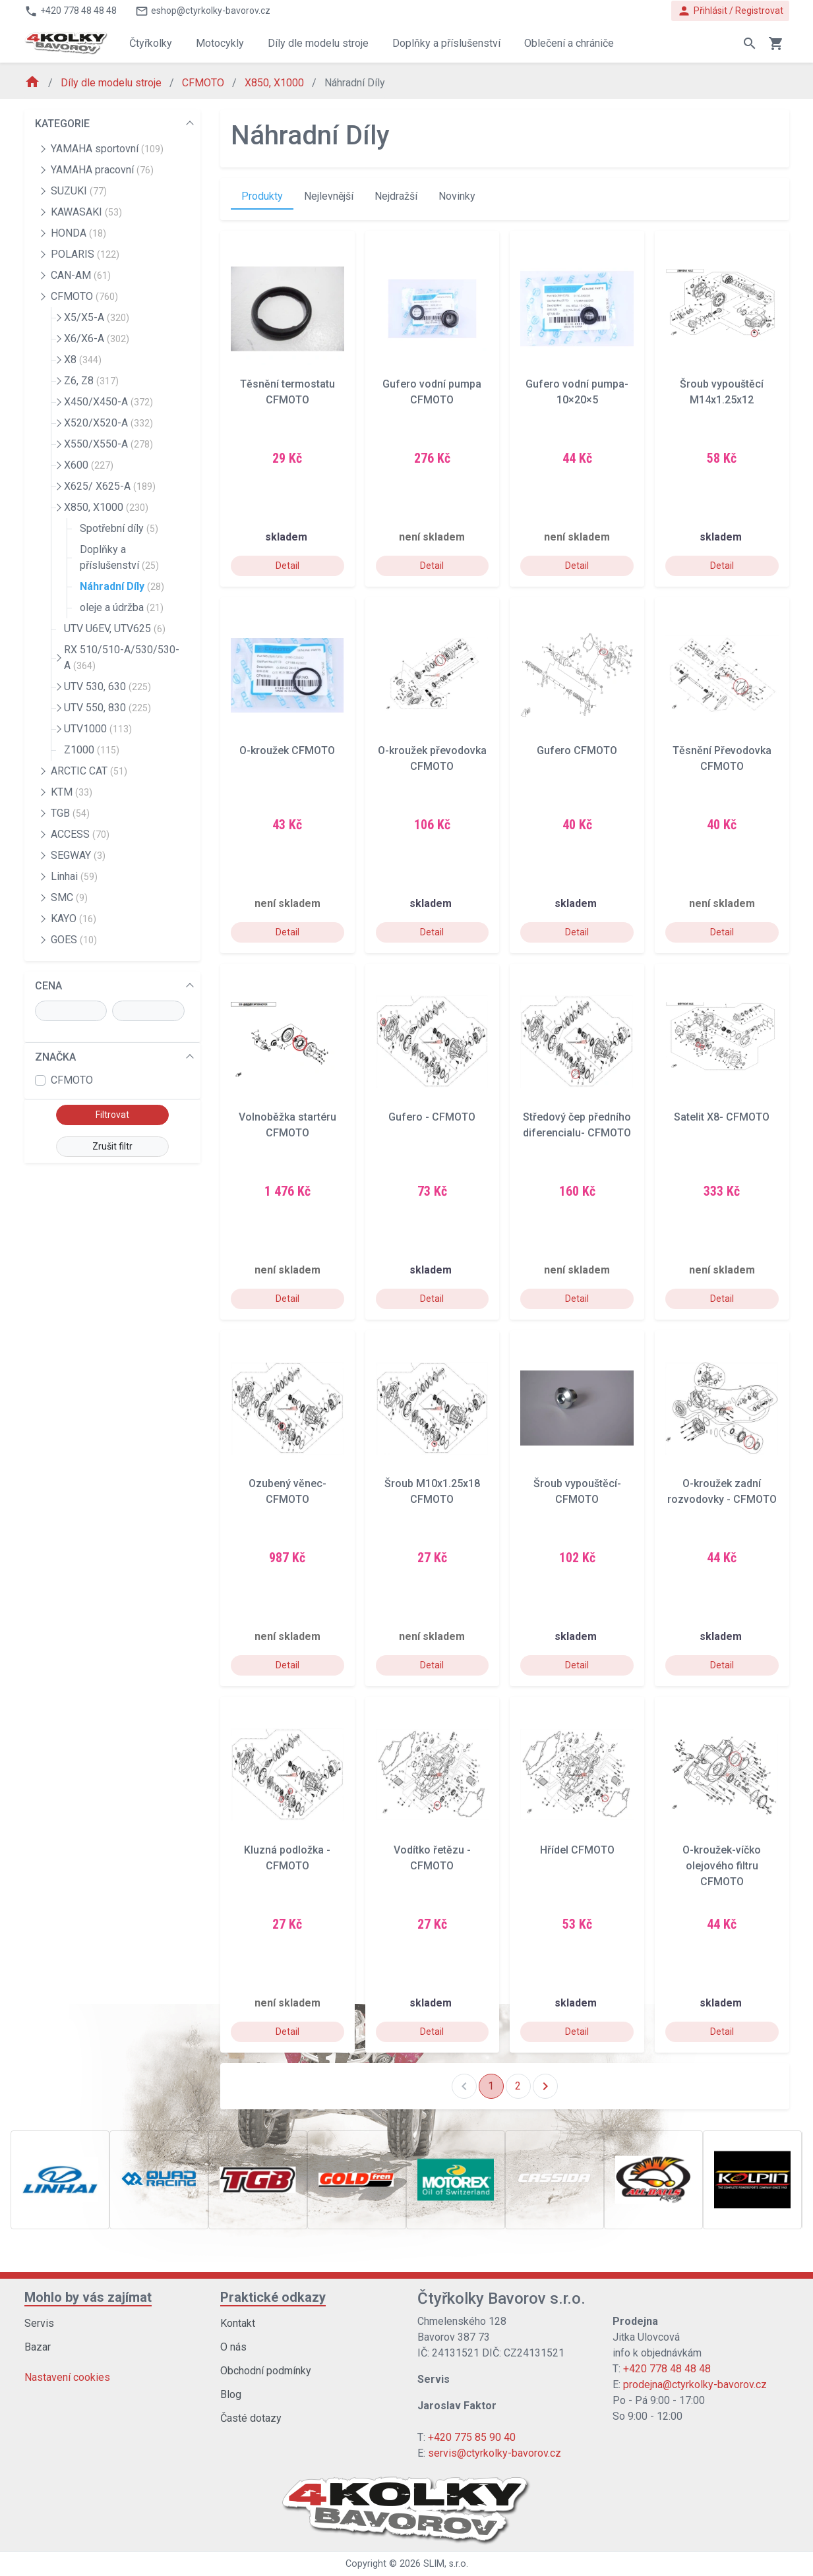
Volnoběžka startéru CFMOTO (287, 1125)
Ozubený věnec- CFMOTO (287, 1491)
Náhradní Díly (122, 586)
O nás (233, 2347)
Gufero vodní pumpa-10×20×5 (577, 392)
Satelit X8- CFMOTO (721, 1117)
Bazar (37, 2347)
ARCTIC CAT (89, 771)
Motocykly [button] (220, 43)
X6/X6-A (96, 338)
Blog (230, 2394)
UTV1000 (98, 728)
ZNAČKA (55, 1057)
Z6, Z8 (91, 380)
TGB (70, 813)
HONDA (78, 233)
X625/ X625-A (110, 486)
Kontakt (237, 2323)
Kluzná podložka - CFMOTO (287, 1858)
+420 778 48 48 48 (667, 2368)
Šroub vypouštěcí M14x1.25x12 (722, 392)
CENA (48, 986)
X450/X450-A (108, 401)
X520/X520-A (108, 423)
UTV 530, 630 (107, 686)
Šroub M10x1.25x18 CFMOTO (432, 1491)
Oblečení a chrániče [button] (569, 43)
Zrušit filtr (112, 1146)
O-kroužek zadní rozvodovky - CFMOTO (722, 1491)
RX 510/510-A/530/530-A (121, 657)
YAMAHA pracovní (102, 169)
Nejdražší (396, 196)
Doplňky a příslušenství (119, 557)
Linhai (74, 876)
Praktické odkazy (273, 2297)
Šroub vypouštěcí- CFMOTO (577, 1491)
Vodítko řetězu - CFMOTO (432, 1858)
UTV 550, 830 (107, 707)
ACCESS (80, 834)
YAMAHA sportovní (107, 148)
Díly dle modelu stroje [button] (318, 43)
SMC (69, 897)
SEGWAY (78, 855)
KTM (71, 792)
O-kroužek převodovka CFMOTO (432, 758)
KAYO (73, 918)
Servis (39, 2323)
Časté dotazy (251, 2418)
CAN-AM (81, 275)
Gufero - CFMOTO (431, 1117)
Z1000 (91, 750)
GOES (74, 939)
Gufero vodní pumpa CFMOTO (431, 392)
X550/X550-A (108, 444)
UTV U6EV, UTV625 (115, 628)
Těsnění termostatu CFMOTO (287, 392)
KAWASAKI (86, 212)
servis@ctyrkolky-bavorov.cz (494, 2453)
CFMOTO (204, 82)
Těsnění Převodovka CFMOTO (722, 758)
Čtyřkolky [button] (150, 43)
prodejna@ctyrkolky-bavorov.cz (695, 2384)
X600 (88, 465)
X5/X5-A (96, 317)
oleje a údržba (122, 607)
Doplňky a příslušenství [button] (446, 43)
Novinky (456, 196)
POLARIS (85, 254)
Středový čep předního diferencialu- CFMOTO (577, 1125)
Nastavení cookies (67, 2377)
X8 (83, 359)
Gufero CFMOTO (577, 750)
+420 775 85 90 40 (472, 2437)
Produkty (262, 196)
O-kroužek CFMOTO (287, 750)
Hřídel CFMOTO (577, 1850)
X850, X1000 (276, 82)
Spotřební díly (119, 528)
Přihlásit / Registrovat (730, 11)
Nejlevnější (328, 196)
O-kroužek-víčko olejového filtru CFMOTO (721, 1866)
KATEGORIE (62, 123)
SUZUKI (79, 191)
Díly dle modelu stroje (112, 82)
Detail (287, 565)
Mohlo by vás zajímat (88, 2297)
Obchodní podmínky (265, 2370)
